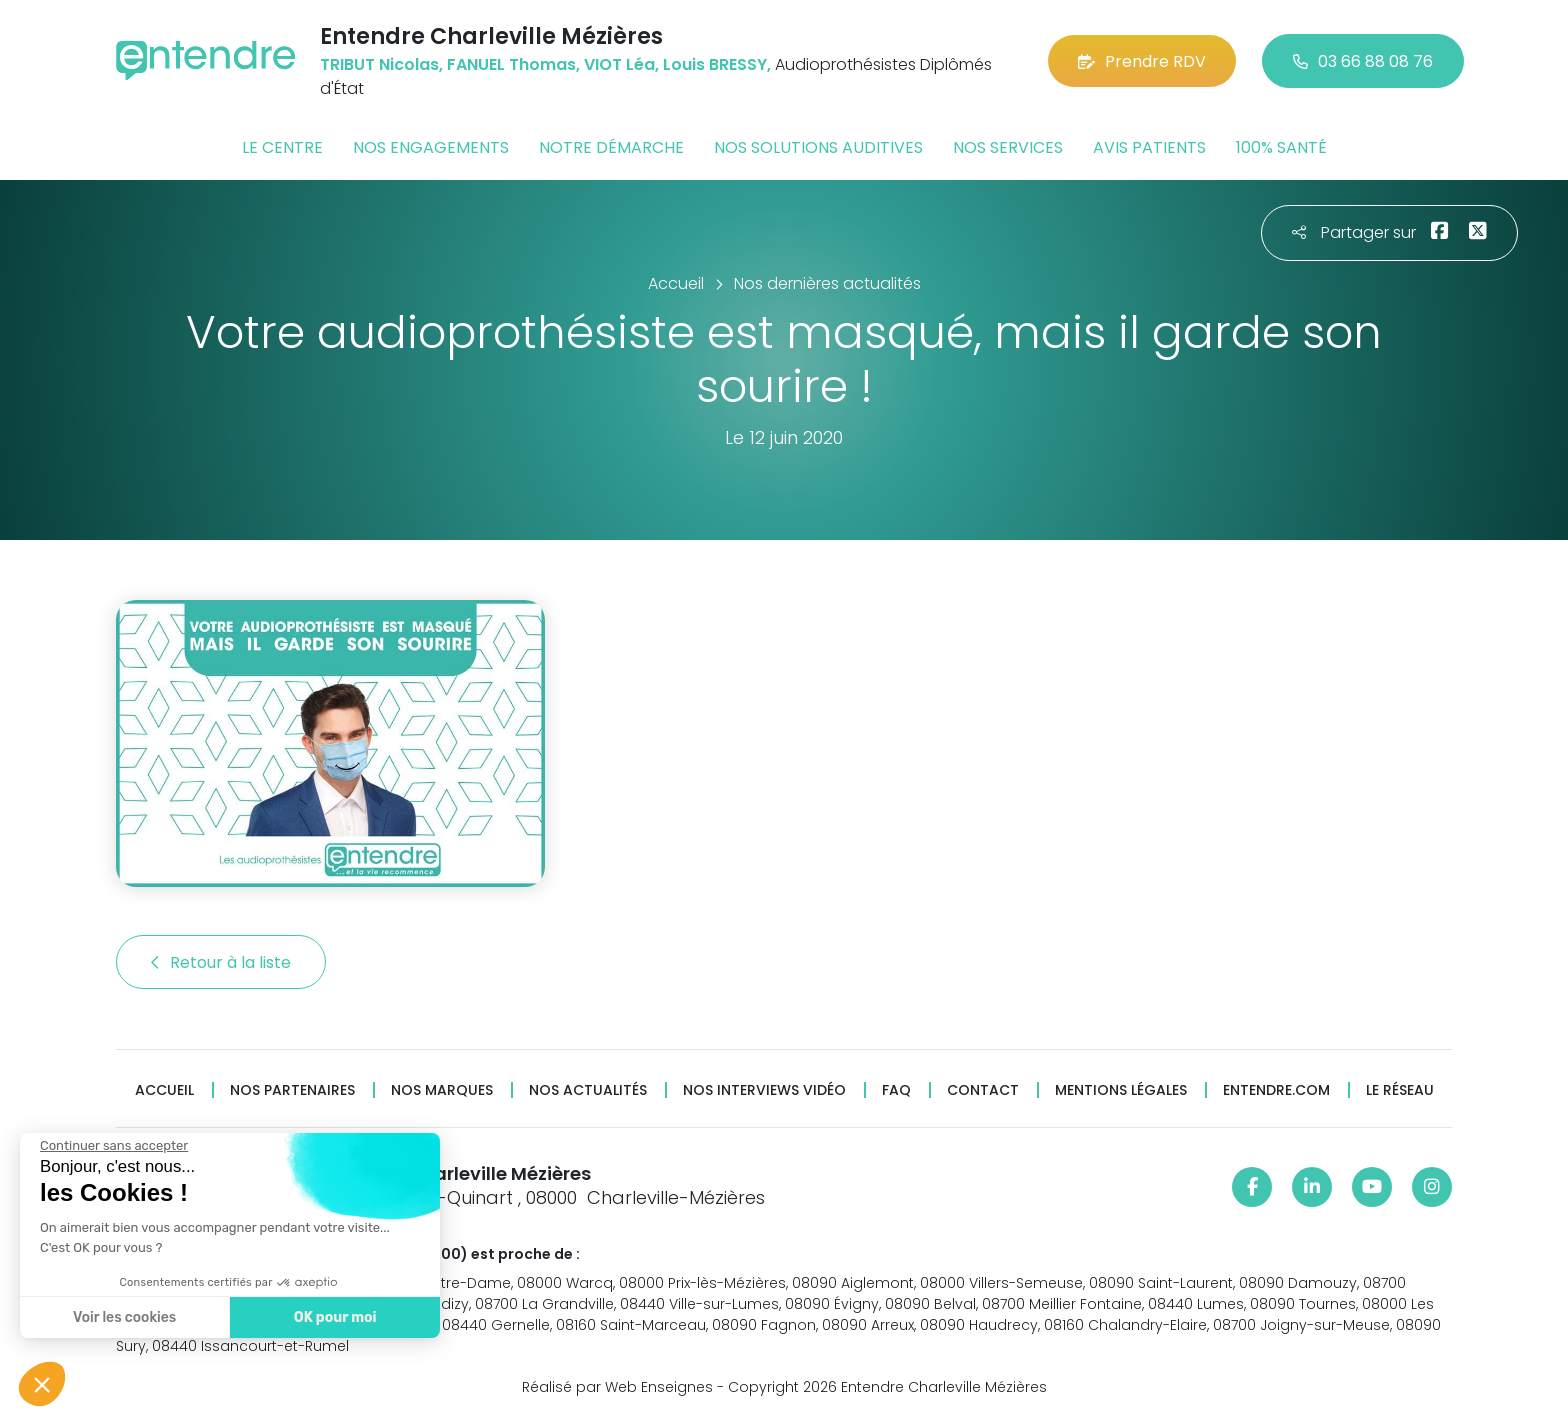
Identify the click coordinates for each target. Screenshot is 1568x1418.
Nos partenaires (292, 1090)
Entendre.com (1276, 1090)
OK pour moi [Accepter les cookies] (334, 1317)
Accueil (164, 1090)
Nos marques (442, 1090)
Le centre (282, 147)
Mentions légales (1121, 1090)
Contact (983, 1090)
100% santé (1281, 147)
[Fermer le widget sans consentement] (113, 1146)
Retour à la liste (221, 962)
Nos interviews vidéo (764, 1090)
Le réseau (1400, 1090)
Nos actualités (588, 1090)
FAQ (896, 1090)
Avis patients (1149, 147)
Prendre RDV (1142, 61)
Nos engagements (431, 147)
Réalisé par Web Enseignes (617, 1387)
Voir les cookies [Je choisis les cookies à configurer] (123, 1317)
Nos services (1008, 147)
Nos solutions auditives (818, 147)
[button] (42, 1384)
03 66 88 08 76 (1363, 61)
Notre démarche (611, 147)
